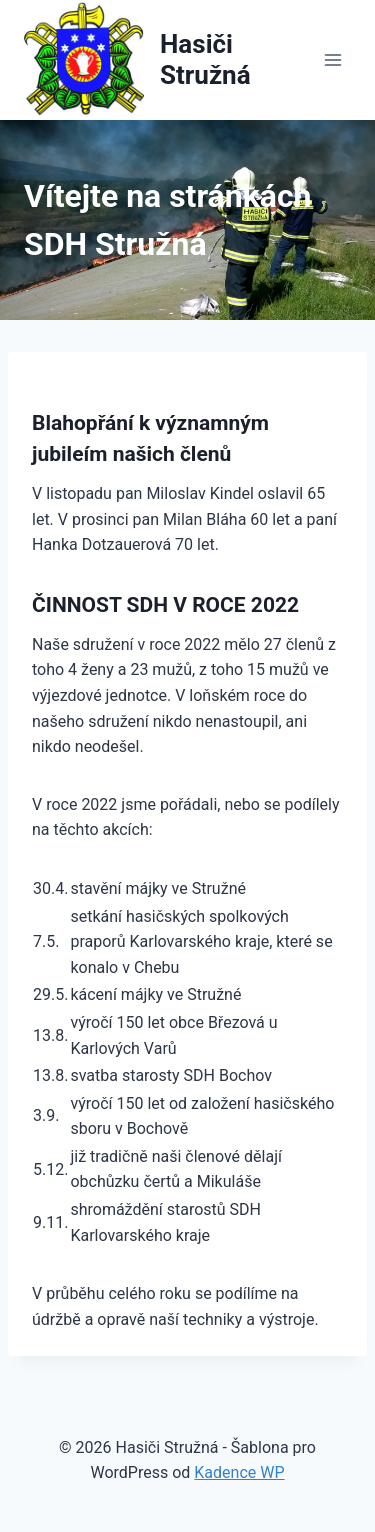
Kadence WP (239, 1472)
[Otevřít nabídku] (332, 59)
